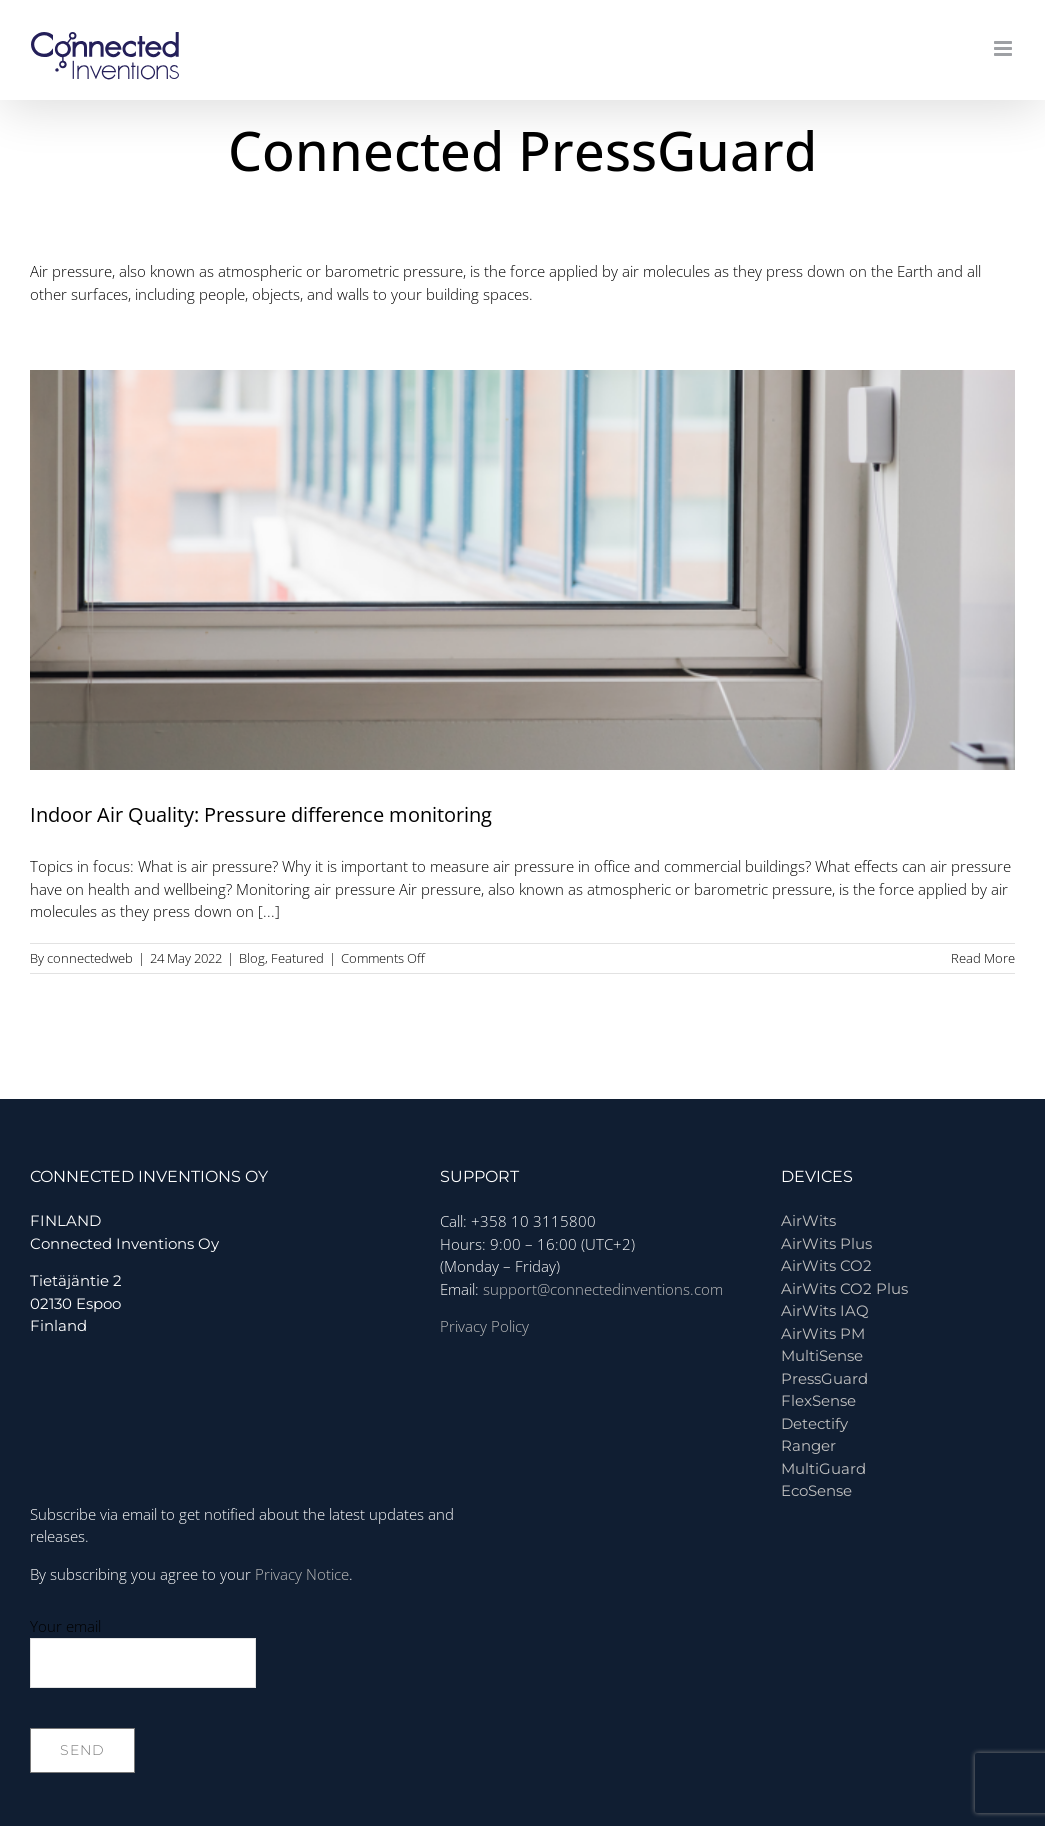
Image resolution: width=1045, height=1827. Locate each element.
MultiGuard (823, 1468)
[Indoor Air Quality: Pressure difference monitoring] (522, 570)
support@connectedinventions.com (603, 1289)
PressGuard (824, 1378)
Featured (297, 958)
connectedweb (90, 958)
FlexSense (818, 1400)
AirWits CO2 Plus (844, 1288)
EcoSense (816, 1490)
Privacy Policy (484, 1326)
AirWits (808, 1220)
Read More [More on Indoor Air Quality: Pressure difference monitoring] (983, 958)
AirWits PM (823, 1333)
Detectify (814, 1423)
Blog (252, 958)
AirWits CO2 (826, 1265)
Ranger (808, 1445)
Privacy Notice (302, 1574)
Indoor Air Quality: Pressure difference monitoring (261, 814)
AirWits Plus (826, 1243)
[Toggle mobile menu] (1004, 48)
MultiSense (822, 1355)
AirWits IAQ (825, 1310)
